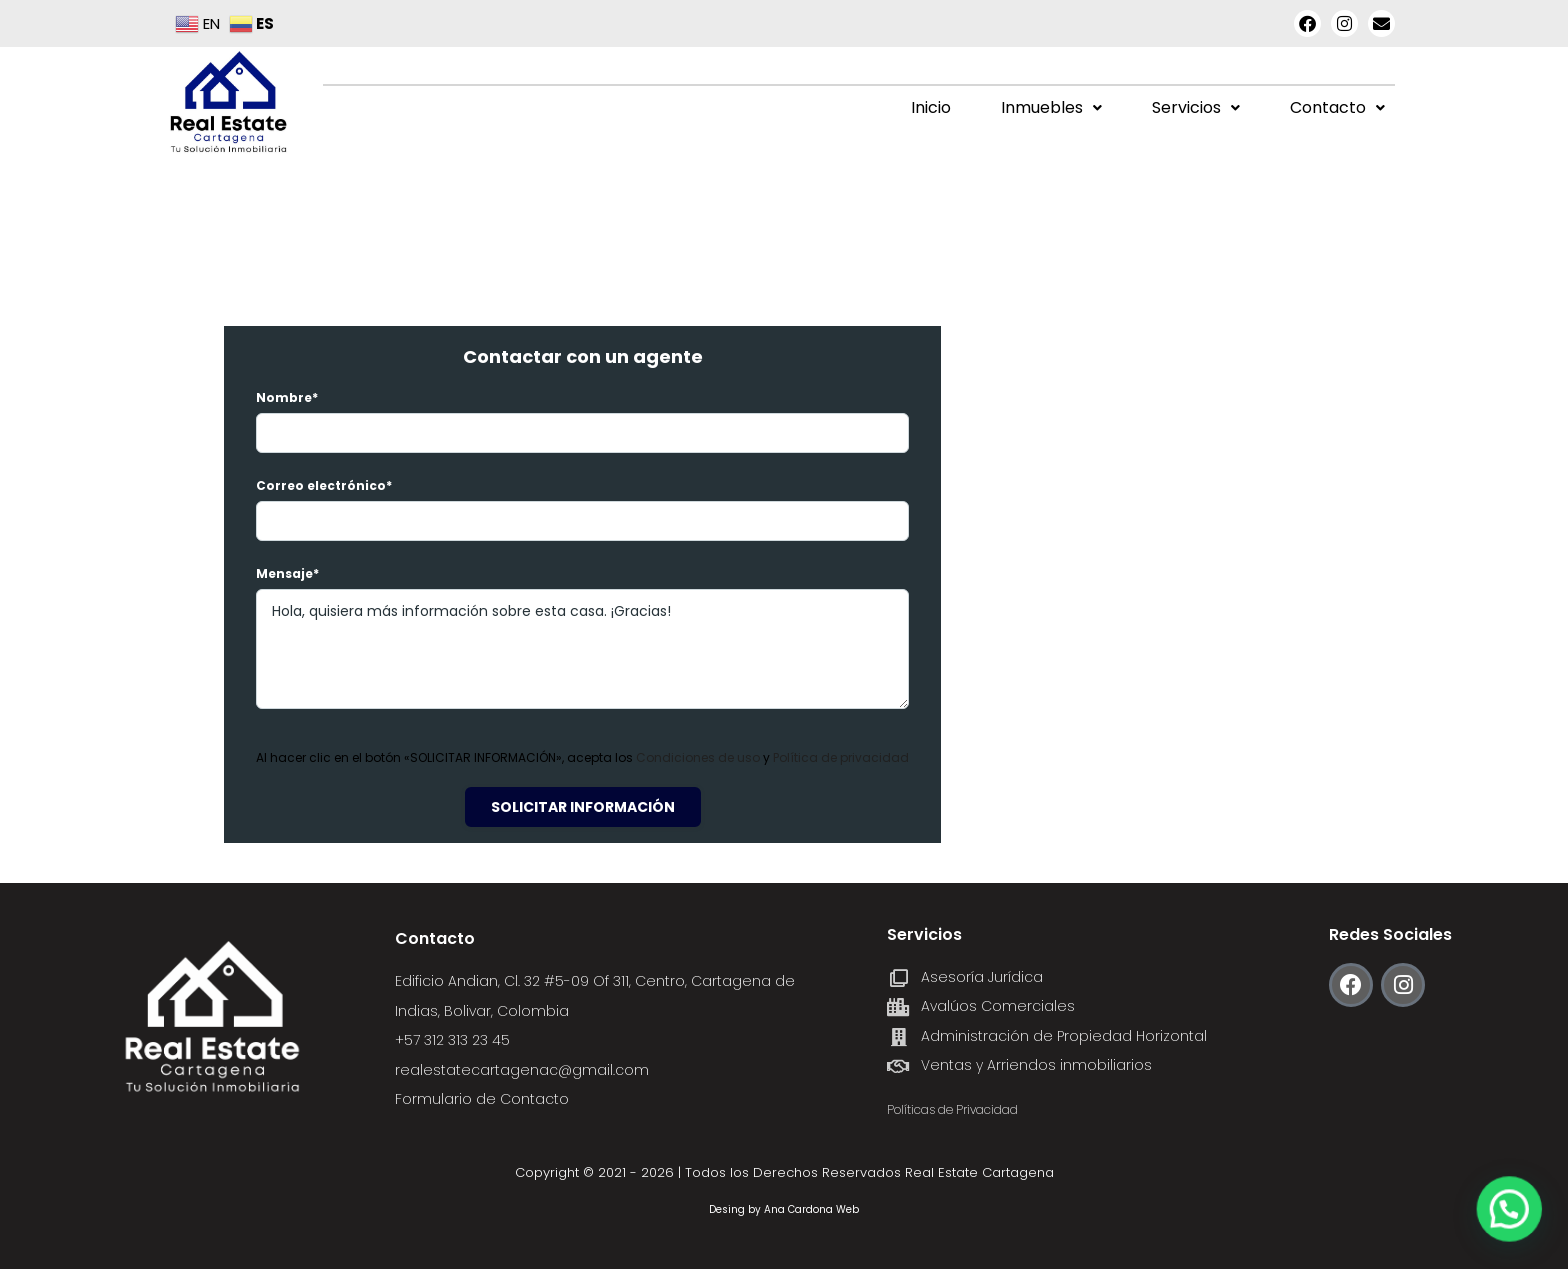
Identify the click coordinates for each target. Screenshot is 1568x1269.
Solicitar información (583, 807)
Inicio (931, 107)
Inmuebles (1051, 107)
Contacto (1337, 107)
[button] (1051, 108)
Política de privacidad (841, 757)
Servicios (1196, 107)
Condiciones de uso (699, 757)
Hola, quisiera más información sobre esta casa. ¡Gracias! (582, 649)
